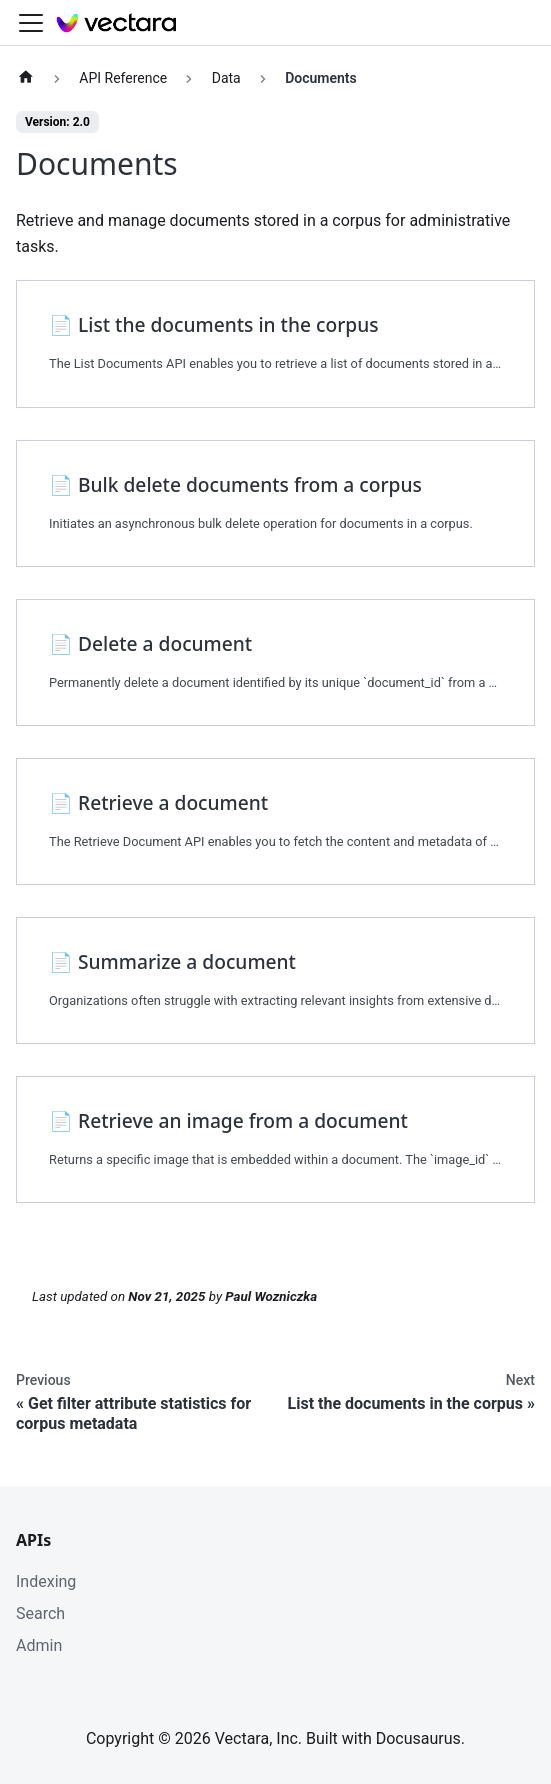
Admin (39, 1645)
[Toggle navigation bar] (31, 23)
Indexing (46, 1581)
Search (40, 1613)
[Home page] (26, 78)
